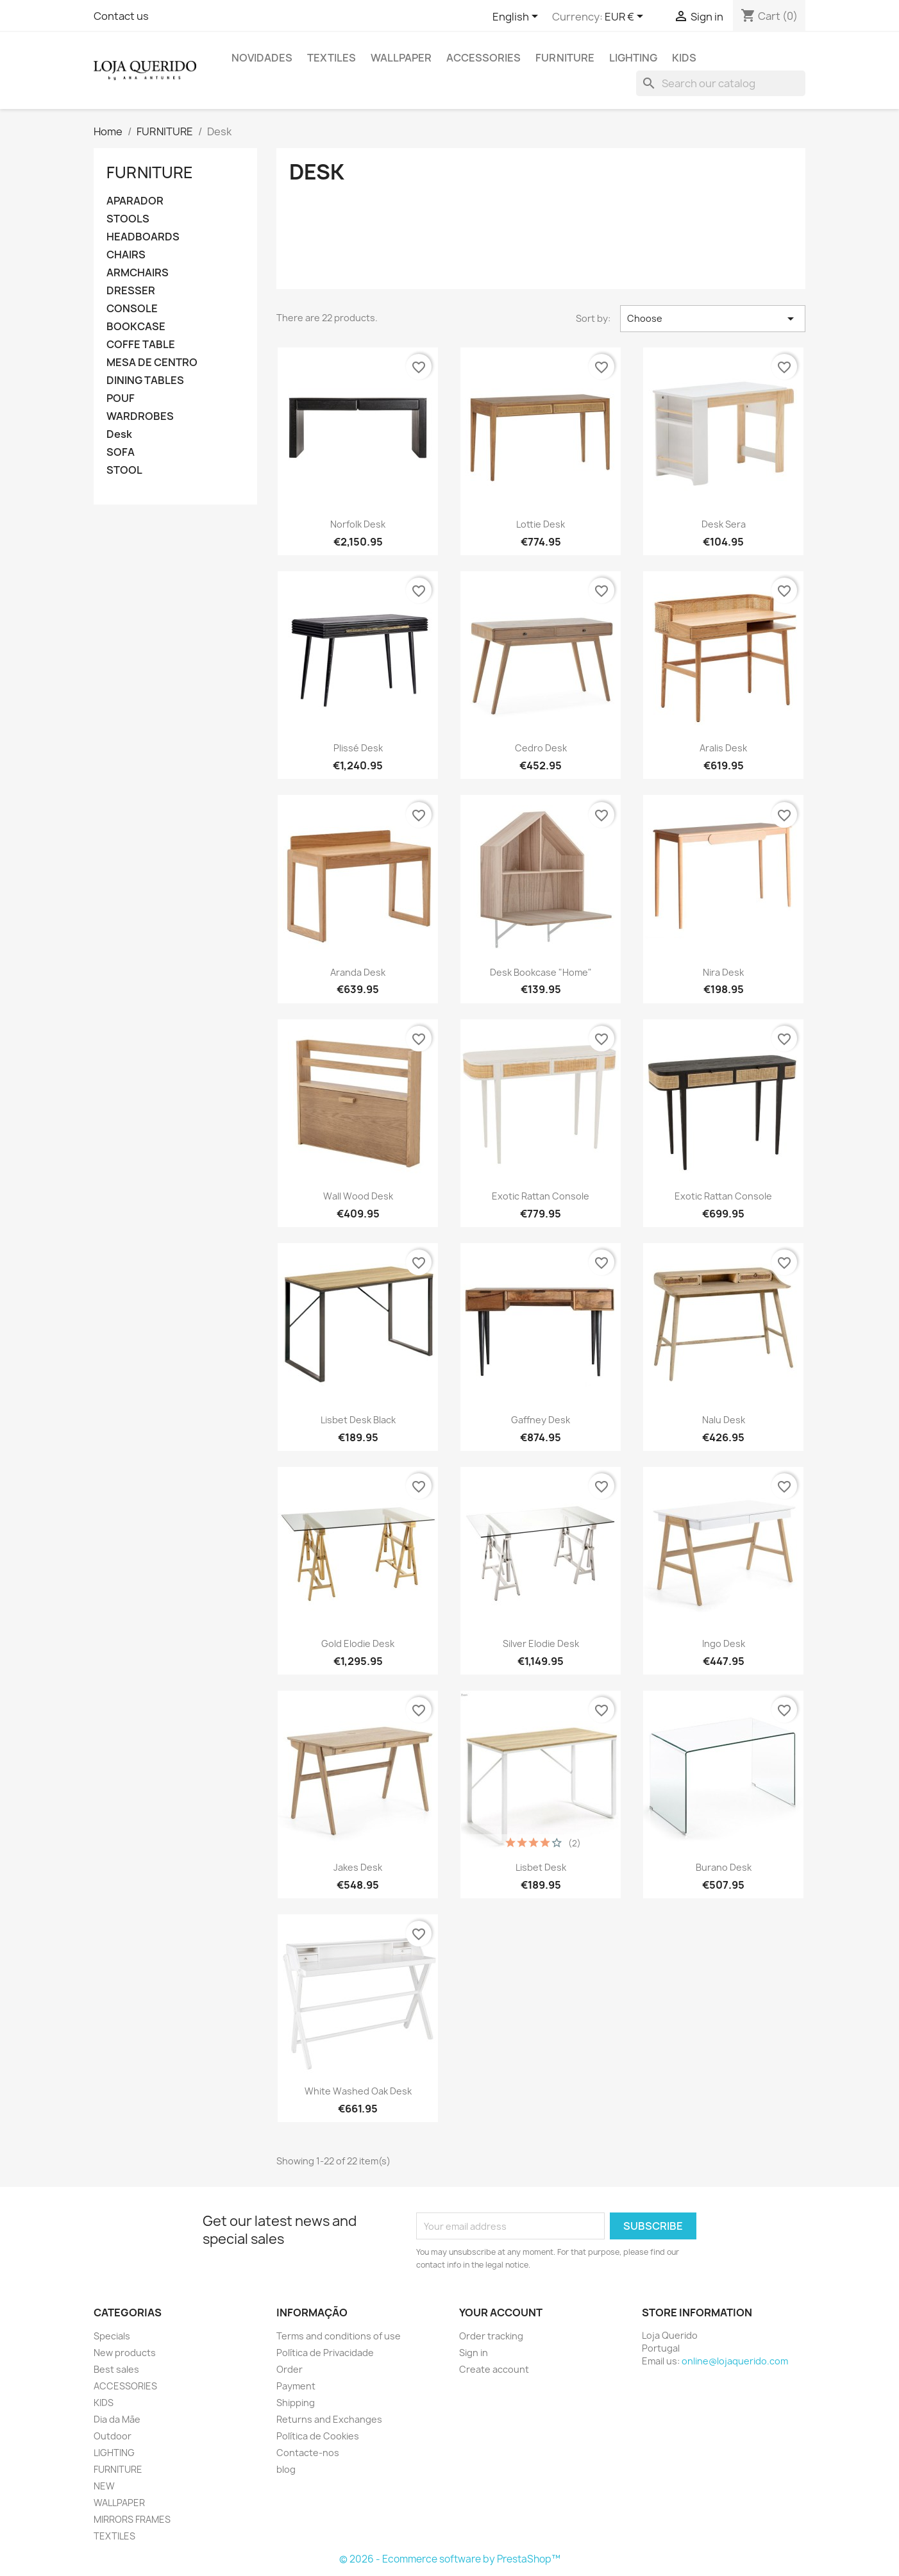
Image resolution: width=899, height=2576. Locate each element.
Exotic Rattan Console (540, 1196)
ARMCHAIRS (137, 273)
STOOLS (127, 219)
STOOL (124, 470)
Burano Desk (724, 1867)
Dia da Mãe (117, 2419)
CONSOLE (132, 308)
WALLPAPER (401, 58)
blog (286, 2469)
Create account (494, 2369)
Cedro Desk (541, 748)
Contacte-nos (307, 2452)
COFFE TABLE (140, 344)
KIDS (684, 58)
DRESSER (130, 290)
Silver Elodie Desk (541, 1643)
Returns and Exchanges (329, 2419)
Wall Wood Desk (358, 1196)
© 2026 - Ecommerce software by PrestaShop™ (449, 2559)
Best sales (116, 2369)
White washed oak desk (358, 2091)
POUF (120, 398)
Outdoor (112, 2436)
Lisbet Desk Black (358, 1420)
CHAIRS (126, 255)
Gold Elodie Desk (357, 1643)
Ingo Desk (723, 1643)
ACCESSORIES (483, 58)
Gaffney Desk (540, 1420)
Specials (112, 2336)
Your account (500, 2312)
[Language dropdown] (517, 17)
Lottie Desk (540, 524)
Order (289, 2369)
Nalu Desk (723, 1420)
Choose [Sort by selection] (712, 318)
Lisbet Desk (541, 1867)
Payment (295, 2386)
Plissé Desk (358, 748)
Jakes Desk (357, 1867)
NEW (104, 2486)
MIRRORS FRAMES (132, 2519)
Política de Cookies (317, 2436)
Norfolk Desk (357, 524)
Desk (119, 434)
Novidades (261, 58)
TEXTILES (331, 58)
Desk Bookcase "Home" (541, 972)
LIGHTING (633, 58)
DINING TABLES (145, 380)
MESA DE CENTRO (151, 362)
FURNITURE (564, 58)
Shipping (295, 2402)
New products (125, 2352)
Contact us (121, 16)
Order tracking (491, 2336)
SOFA (120, 452)
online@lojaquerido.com (735, 2361)
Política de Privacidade (325, 2352)
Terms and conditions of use (338, 2336)
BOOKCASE (135, 326)
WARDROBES (140, 416)
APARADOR (135, 201)
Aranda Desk (357, 972)
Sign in (473, 2352)
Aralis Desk (723, 748)
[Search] (720, 83)
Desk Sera (724, 524)
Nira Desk (723, 972)
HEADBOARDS (143, 237)
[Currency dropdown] (626, 17)
